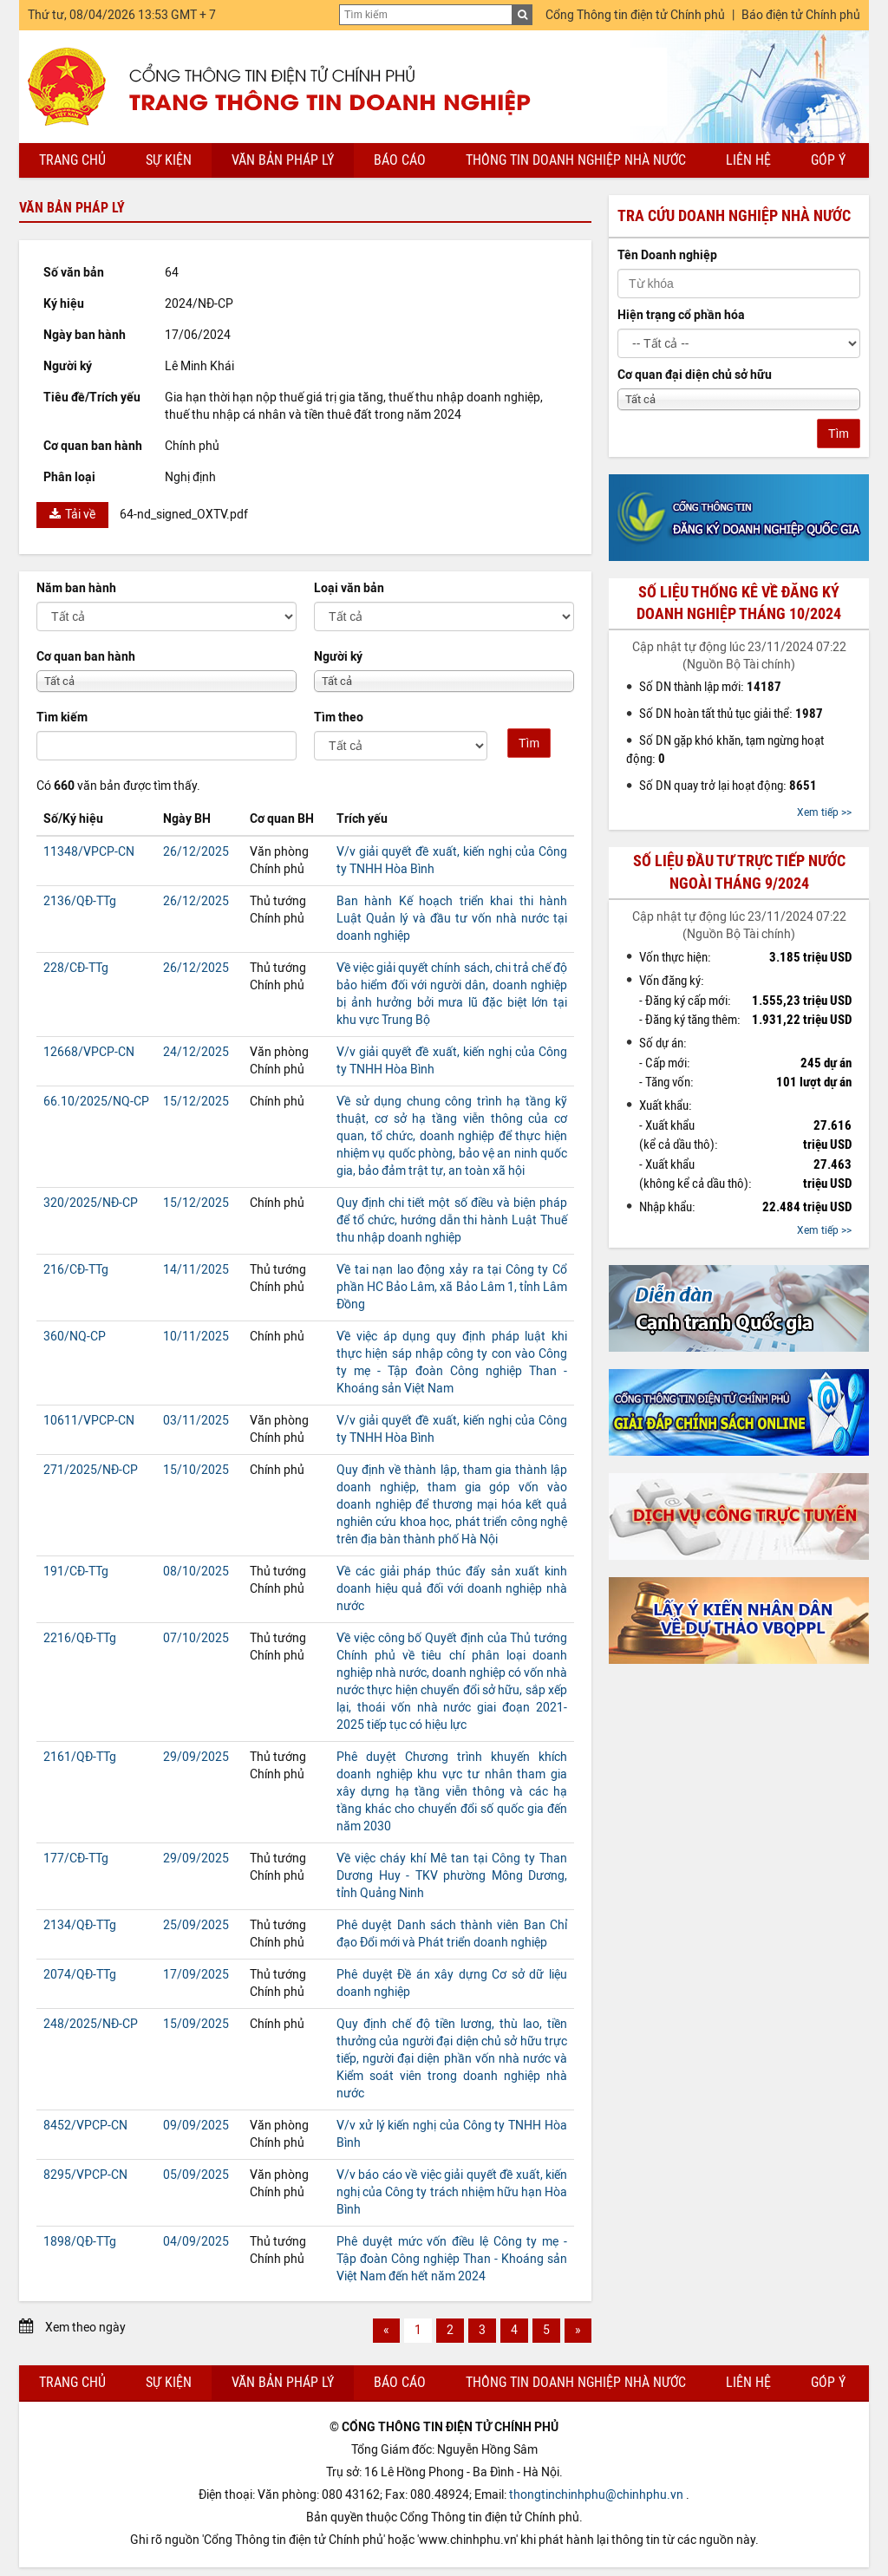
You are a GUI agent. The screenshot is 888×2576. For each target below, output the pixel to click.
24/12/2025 (196, 1052)
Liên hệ (748, 160)
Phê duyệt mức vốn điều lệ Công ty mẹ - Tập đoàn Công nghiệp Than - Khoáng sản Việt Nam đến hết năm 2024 (451, 2259)
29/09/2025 (196, 1757)
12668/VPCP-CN (88, 1052)
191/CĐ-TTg (75, 1571)
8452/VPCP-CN (85, 2125)
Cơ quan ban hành (85, 656)
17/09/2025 (196, 1974)
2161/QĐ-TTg (79, 1757)
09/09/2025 (196, 2125)
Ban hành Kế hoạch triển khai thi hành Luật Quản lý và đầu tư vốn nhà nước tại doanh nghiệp (451, 918)
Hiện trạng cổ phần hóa (681, 315)
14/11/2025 (196, 1269)
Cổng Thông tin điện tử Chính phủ (635, 15)
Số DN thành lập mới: (710, 687)
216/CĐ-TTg (75, 1269)
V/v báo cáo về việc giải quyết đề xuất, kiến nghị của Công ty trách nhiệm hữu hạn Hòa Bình (451, 2192)
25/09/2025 (196, 1925)
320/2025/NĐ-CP (90, 1203)
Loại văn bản (349, 588)
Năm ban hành (76, 588)
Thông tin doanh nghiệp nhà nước (576, 160)
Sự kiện (169, 160)
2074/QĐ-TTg (79, 1974)
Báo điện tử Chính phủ (800, 15)
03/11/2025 (196, 1420)
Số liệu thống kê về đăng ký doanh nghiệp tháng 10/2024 (739, 603)
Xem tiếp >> (824, 812)
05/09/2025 (196, 2175)
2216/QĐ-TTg (79, 1638)
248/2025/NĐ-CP (90, 2024)
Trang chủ (72, 160)
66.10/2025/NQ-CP (96, 1101)
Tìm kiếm (62, 717)
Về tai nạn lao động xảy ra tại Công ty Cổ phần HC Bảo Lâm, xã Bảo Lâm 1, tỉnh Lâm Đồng (451, 1287)
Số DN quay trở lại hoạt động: (728, 785)
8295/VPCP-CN (85, 2175)
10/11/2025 (196, 1336)
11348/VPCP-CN (88, 852)
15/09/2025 (196, 2024)
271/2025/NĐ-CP (90, 1470)
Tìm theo (338, 717)
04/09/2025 (196, 2241)
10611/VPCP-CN (88, 1420)
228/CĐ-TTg (75, 968)
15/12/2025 (196, 1101)
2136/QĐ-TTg (79, 901)
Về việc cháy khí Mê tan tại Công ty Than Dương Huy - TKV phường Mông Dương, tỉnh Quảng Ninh (451, 1876)
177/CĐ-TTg (75, 1858)
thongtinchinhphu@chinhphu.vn (596, 2495)
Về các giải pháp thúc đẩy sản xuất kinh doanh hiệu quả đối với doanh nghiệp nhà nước (451, 1589)
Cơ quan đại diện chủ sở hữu (694, 375)
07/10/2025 (196, 1638)
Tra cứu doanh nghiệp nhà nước (734, 215)
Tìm (529, 743)
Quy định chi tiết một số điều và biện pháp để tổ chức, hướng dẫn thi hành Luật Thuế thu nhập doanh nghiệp (451, 1220)
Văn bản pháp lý (283, 160)
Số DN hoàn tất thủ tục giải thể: (731, 713)
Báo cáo (400, 160)
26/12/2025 (196, 852)
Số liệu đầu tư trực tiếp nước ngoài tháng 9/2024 (739, 871)
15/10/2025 (196, 1470)
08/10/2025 (196, 1571)
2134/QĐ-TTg (79, 1925)
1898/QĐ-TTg (79, 2241)
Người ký (338, 656)
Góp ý (828, 160)
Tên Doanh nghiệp (667, 255)
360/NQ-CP (74, 1336)
